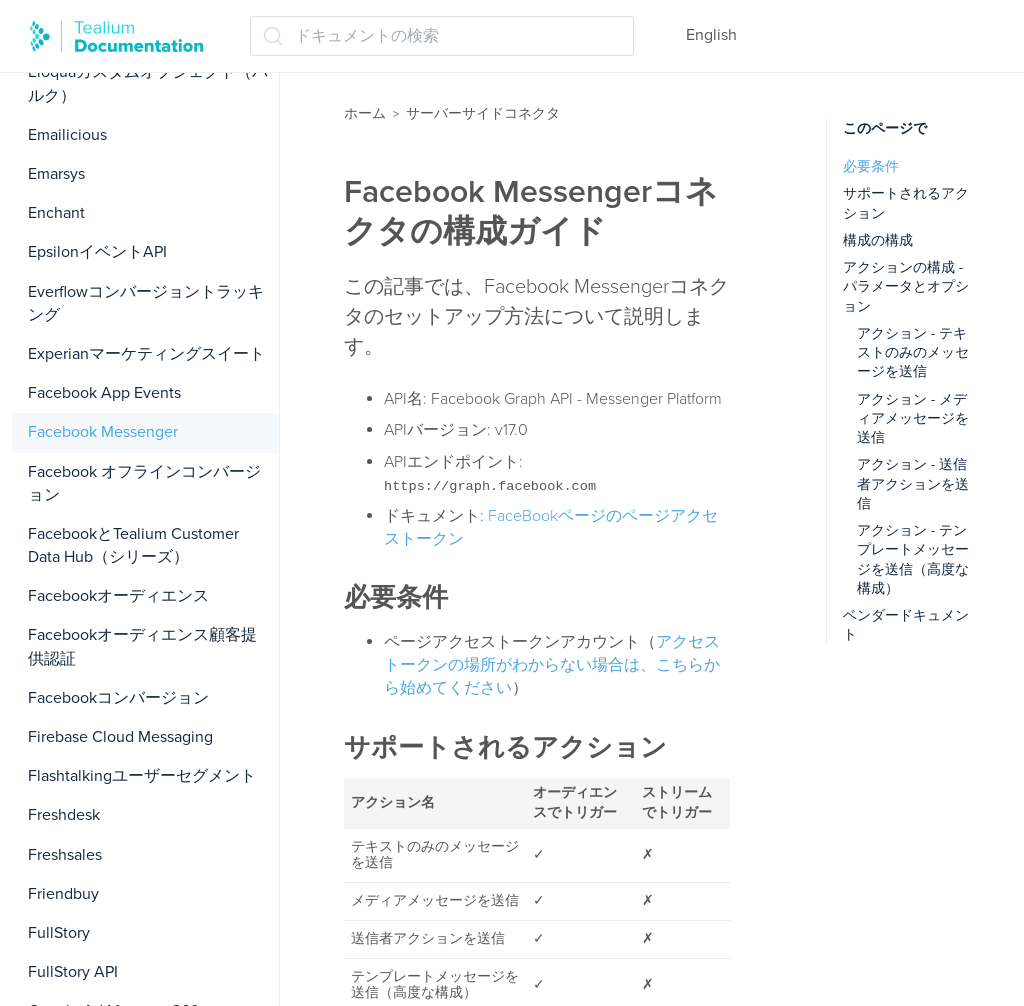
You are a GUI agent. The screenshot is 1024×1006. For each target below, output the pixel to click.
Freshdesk (64, 815)
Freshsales (65, 855)
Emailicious (67, 135)
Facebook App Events (104, 393)
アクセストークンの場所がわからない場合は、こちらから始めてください (552, 665)
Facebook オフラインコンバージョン (144, 483)
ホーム (365, 113)
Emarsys (56, 174)
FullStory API (73, 972)
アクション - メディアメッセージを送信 (913, 419)
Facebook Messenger (103, 432)
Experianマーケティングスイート (146, 354)
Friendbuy (63, 894)
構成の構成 (878, 240)
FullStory (59, 933)
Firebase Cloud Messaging (120, 737)
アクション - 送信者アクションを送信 (913, 484)
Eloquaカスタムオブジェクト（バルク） (148, 83)
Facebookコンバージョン (118, 698)
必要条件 (871, 166)
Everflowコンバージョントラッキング (146, 303)
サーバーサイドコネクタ (483, 113)
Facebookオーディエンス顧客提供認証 (142, 646)
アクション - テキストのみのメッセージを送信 (913, 353)
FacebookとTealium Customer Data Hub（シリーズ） (133, 545)
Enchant (56, 213)
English (711, 35)
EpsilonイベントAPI (97, 252)
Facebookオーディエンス (118, 596)
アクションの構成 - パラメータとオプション (906, 287)
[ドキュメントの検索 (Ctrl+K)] (442, 36)
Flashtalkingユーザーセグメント (142, 776)
